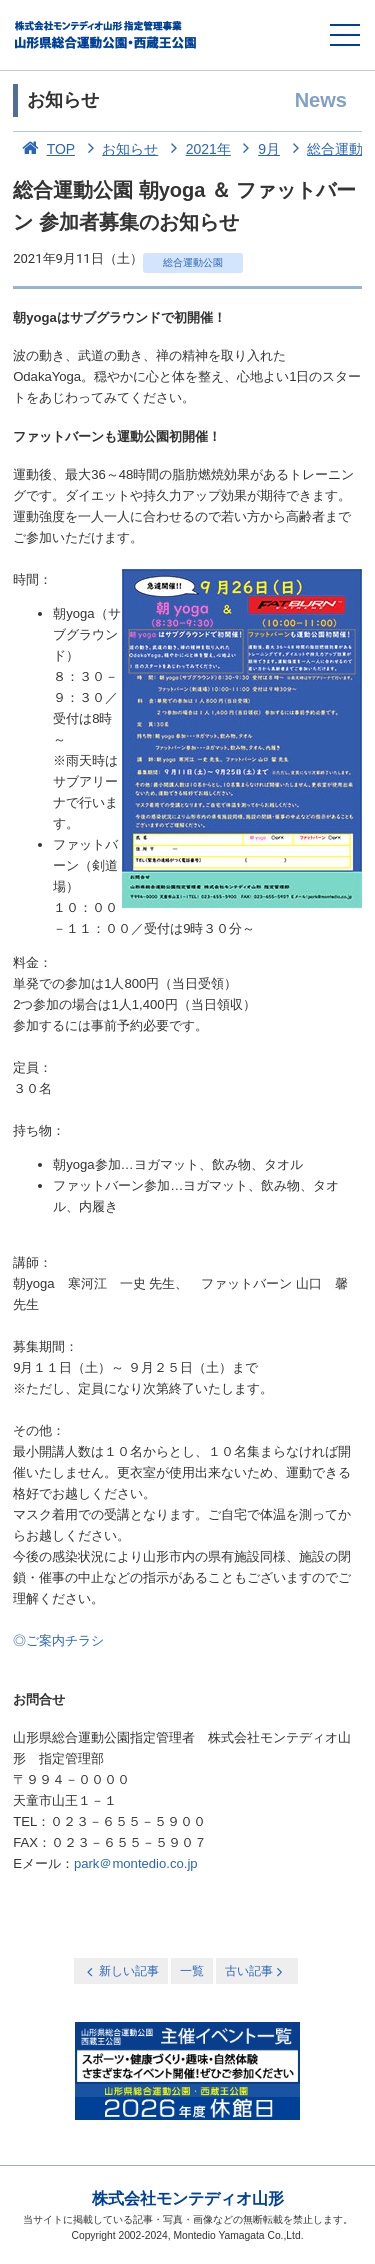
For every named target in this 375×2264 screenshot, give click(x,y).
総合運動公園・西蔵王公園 (106, 35)
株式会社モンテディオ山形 (188, 2198)
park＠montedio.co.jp (136, 1863)
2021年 (196, 149)
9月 (257, 149)
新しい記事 (121, 1971)
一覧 (192, 1971)
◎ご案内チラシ (58, 1640)
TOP (44, 149)
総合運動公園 (193, 262)
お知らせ (119, 149)
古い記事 (255, 1971)
